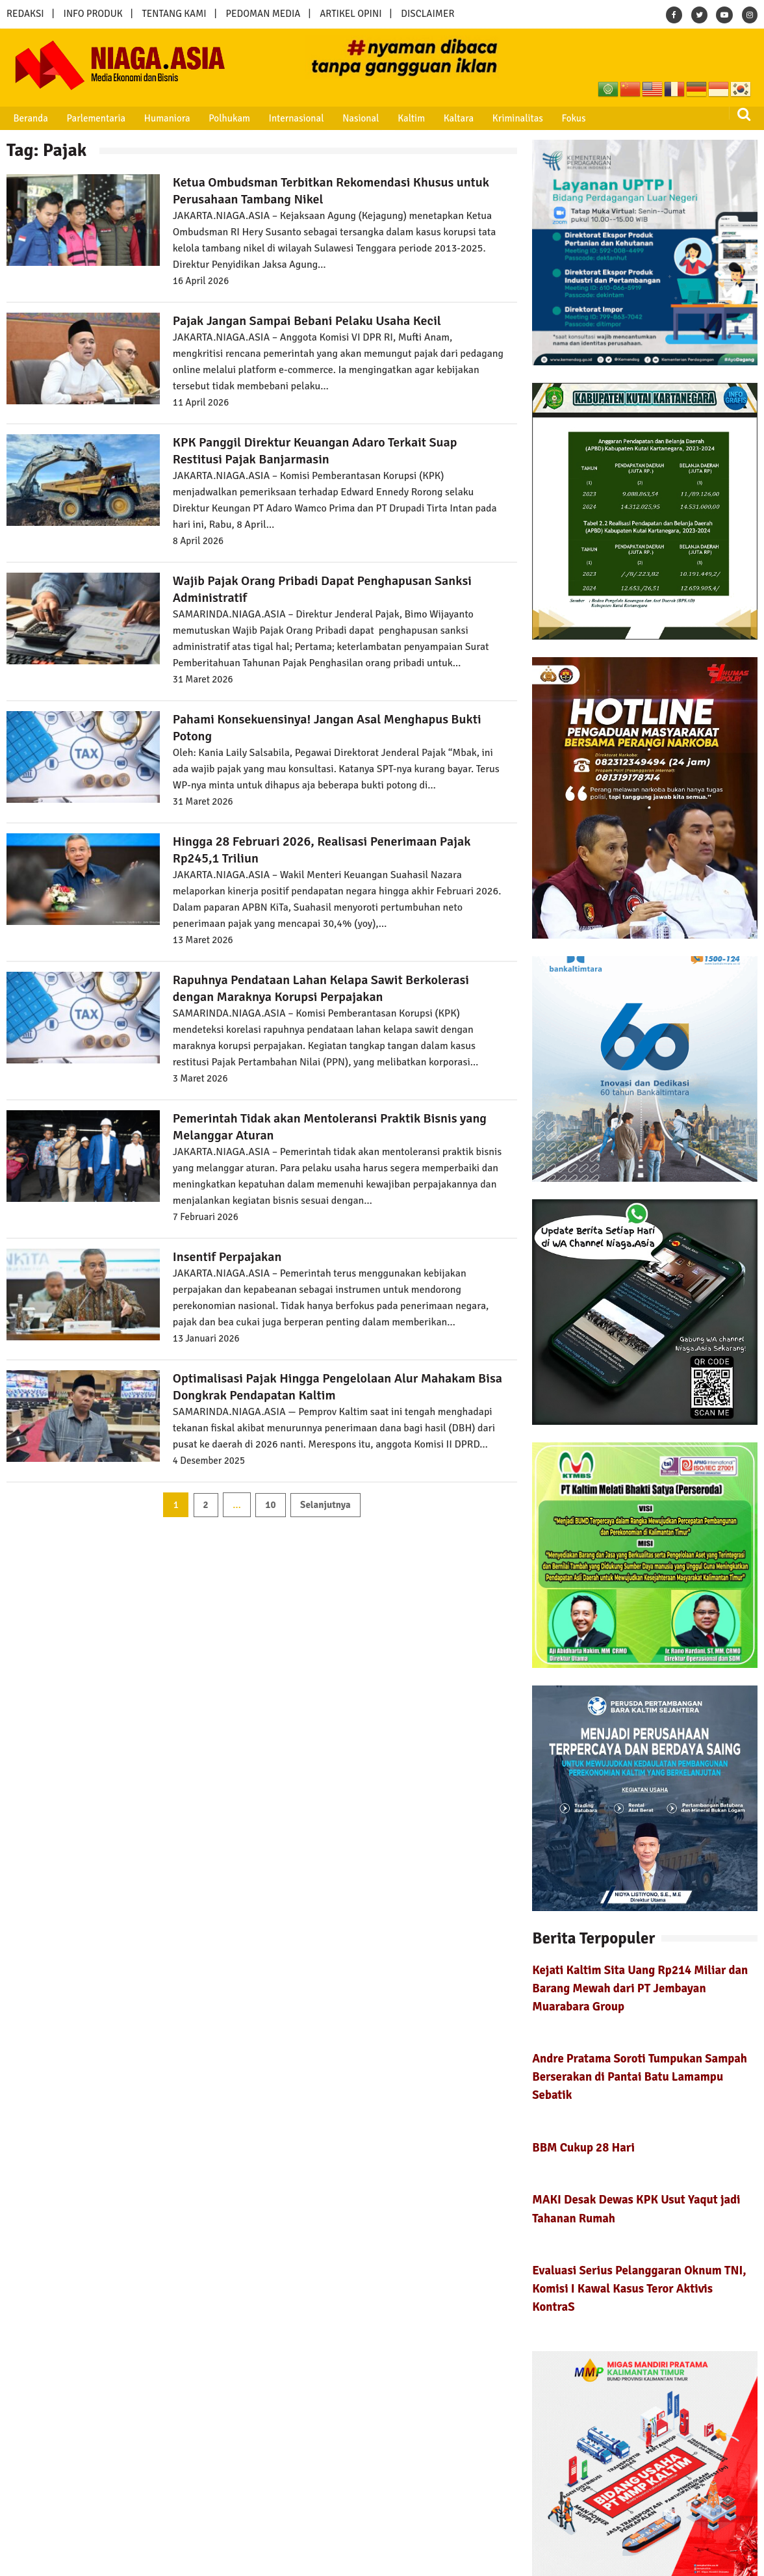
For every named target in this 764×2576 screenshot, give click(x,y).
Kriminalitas (497, 118)
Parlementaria (91, 118)
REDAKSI (25, 14)
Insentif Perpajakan (227, 1257)
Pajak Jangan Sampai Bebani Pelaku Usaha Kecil (307, 321)
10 (270, 1505)
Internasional (284, 118)
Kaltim (395, 118)
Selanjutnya (325, 1505)
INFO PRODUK (93, 14)
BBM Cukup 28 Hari (583, 2147)
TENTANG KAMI (174, 14)
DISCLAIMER (427, 14)
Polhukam (220, 118)
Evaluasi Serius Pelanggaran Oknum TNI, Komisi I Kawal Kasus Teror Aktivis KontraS (639, 2288)
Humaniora (160, 118)
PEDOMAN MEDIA (262, 14)
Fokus (551, 118)
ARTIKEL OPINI (350, 14)
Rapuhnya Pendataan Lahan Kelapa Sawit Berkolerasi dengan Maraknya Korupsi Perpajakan (321, 988)
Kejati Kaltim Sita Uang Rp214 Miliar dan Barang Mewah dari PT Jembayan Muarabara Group (640, 1988)
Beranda (27, 118)
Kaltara (440, 118)
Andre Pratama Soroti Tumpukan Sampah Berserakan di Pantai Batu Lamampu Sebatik (639, 2076)
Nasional (347, 118)
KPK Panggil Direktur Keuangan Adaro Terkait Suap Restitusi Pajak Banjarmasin (315, 450)
